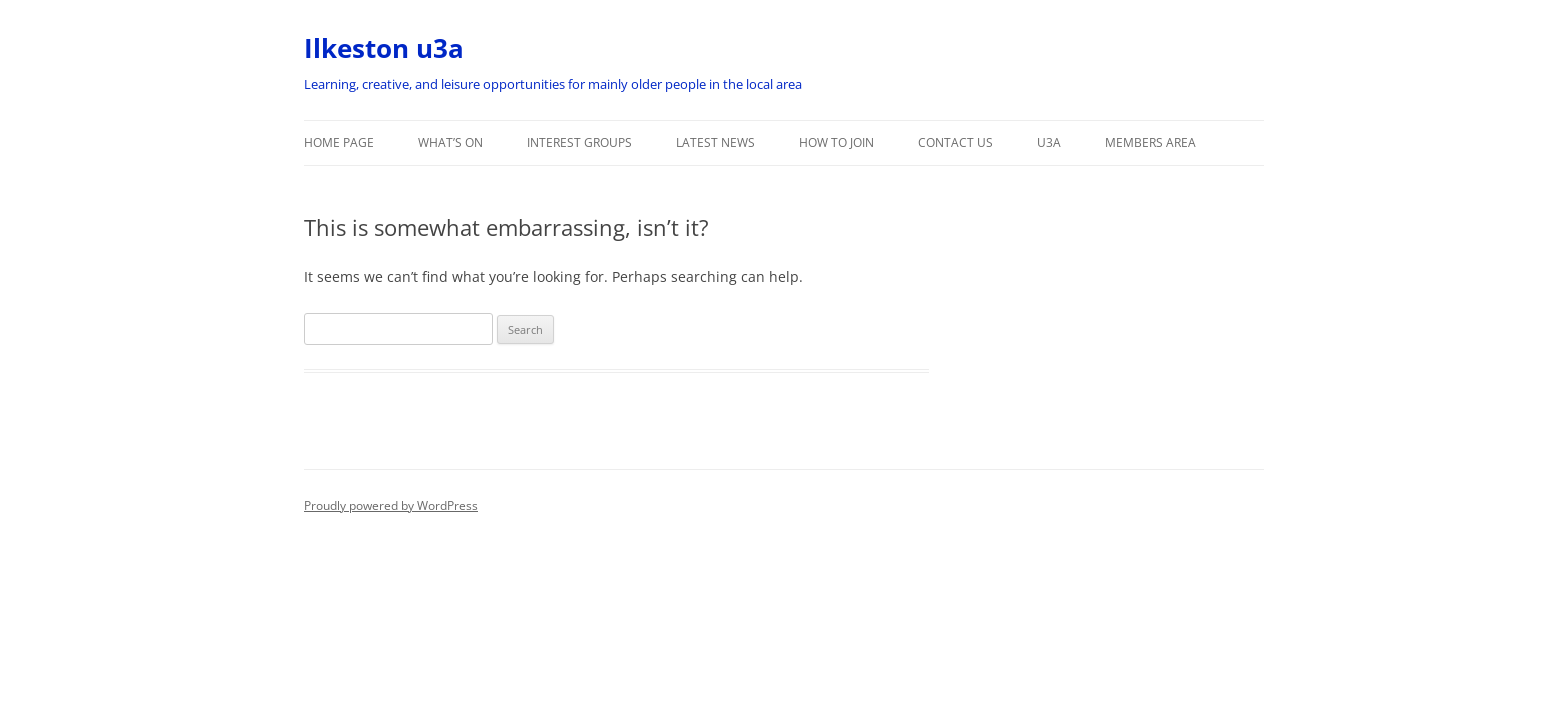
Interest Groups (579, 142)
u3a (1049, 142)
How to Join (836, 142)
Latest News (715, 142)
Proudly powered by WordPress (391, 505)
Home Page (339, 142)
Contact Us (955, 142)
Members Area (1150, 142)
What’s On (450, 142)
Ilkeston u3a (384, 48)
